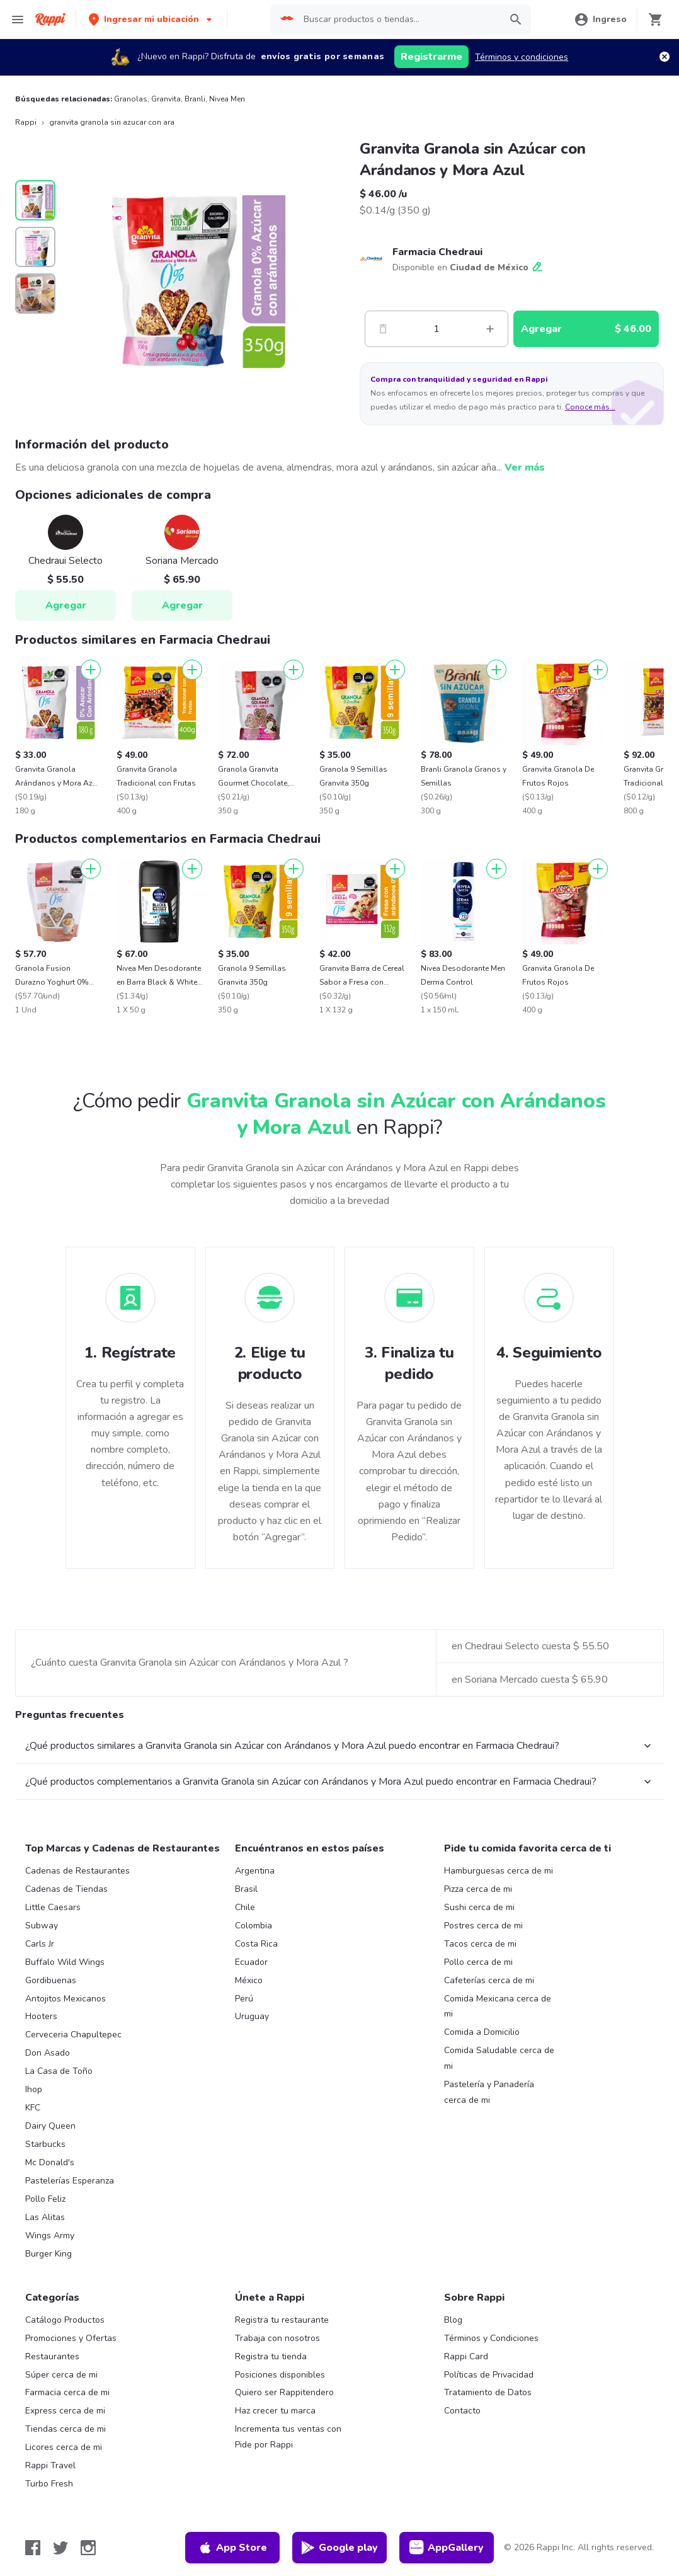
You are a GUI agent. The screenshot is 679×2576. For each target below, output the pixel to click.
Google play (339, 2547)
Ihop (33, 2089)
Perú (244, 1999)
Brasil (246, 1889)
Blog (453, 2320)
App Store (232, 2547)
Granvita (166, 99)
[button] (151, 19)
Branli (195, 99)
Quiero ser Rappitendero (284, 2392)
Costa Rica (256, 1944)
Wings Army (49, 2235)
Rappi (26, 122)
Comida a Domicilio (482, 2032)
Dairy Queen (50, 2126)
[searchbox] (398, 19)
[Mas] (490, 328)
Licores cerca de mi (63, 2447)
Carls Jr (39, 1944)
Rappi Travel (50, 2465)
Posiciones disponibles (280, 2375)
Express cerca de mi (65, 2411)
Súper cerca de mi (61, 2375)
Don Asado (47, 2053)
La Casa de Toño (59, 2071)
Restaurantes (52, 2356)
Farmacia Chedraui (437, 252)
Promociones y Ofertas (71, 2338)
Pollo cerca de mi (478, 1962)
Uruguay (252, 2016)
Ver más (525, 467)
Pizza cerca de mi (478, 1889)
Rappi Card (466, 2356)
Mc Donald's (49, 2162)
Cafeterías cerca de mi (489, 1980)
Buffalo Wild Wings (65, 1962)
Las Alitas (45, 2217)
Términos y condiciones (521, 57)
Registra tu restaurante (282, 2320)
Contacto (462, 2411)
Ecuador (251, 1962)
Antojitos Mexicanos (65, 1999)
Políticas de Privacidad (489, 2375)
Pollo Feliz (45, 2199)
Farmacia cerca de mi (67, 2392)
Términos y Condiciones (491, 2338)
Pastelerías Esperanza (69, 2181)
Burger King (48, 2254)
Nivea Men (227, 99)
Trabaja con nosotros (277, 2338)
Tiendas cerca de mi (65, 2429)
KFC (32, 2108)
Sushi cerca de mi (479, 1907)
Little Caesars (53, 1907)
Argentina (255, 1871)
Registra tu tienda (271, 2356)
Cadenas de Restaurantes (77, 1871)
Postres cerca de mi (483, 1926)
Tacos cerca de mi (480, 1944)
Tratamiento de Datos (488, 2392)
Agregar (65, 605)
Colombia (253, 1926)
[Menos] (383, 328)
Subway (41, 1926)
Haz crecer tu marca (275, 2411)
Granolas (130, 99)
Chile (245, 1907)
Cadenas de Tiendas (66, 1889)
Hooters (41, 2016)
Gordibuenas (50, 1980)
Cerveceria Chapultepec (73, 2035)
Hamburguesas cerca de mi (498, 1871)
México (249, 1980)
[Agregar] (91, 670)
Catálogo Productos (65, 2320)
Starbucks (45, 2144)
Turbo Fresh (49, 2484)
